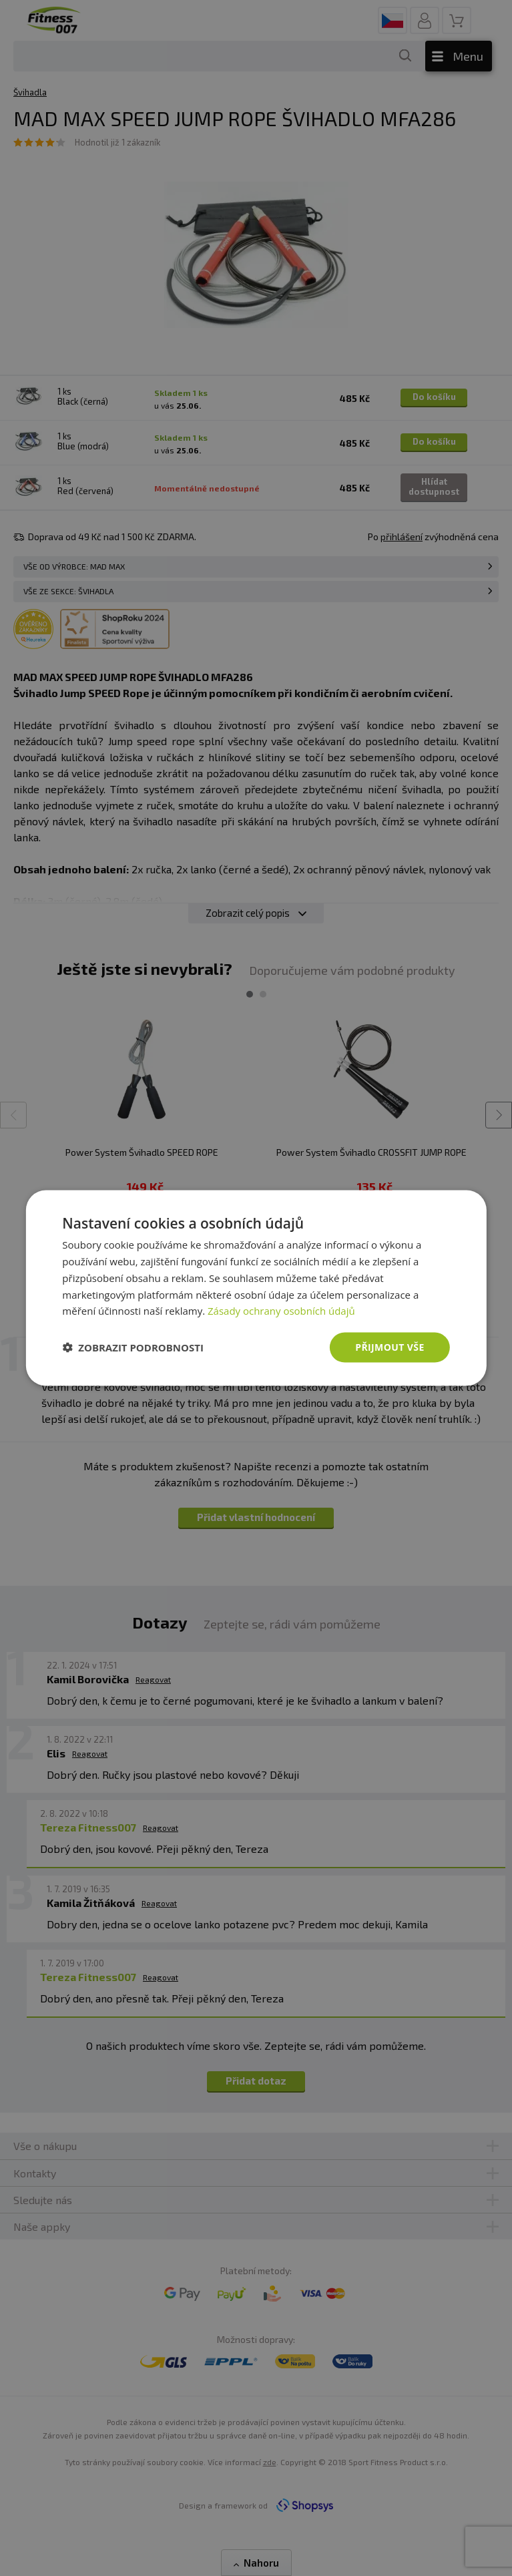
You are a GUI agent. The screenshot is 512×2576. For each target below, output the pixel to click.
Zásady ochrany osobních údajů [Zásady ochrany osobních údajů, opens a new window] (281, 1310)
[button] (133, 1347)
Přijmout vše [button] (389, 1347)
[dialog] (255, 1288)
